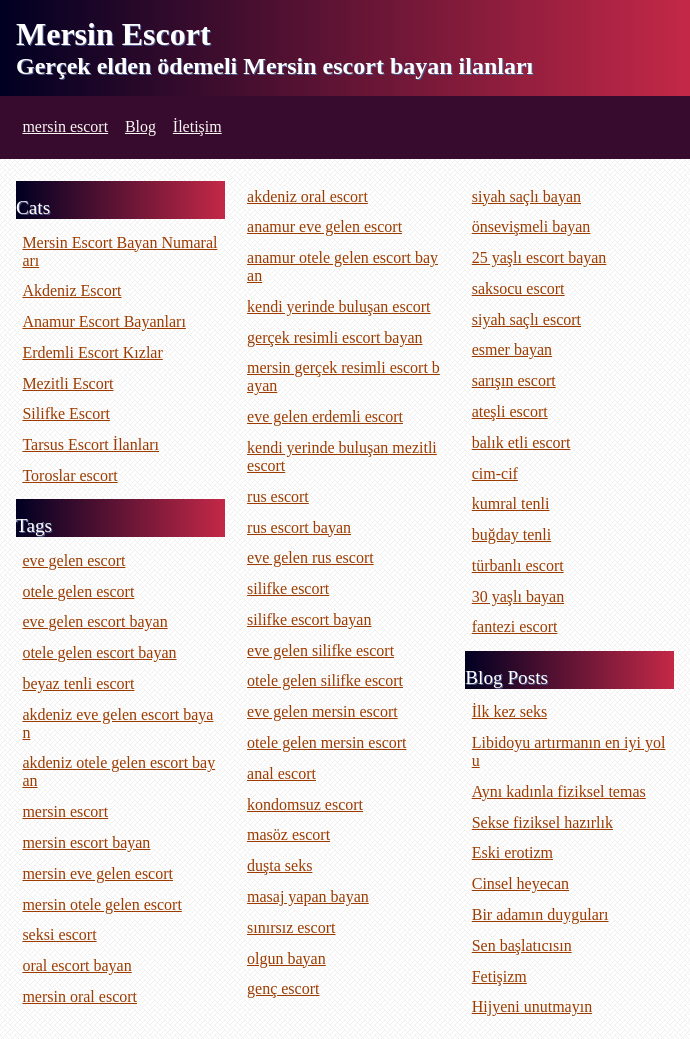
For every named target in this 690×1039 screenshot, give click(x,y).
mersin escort (65, 126)
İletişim (197, 126)
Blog (140, 126)
